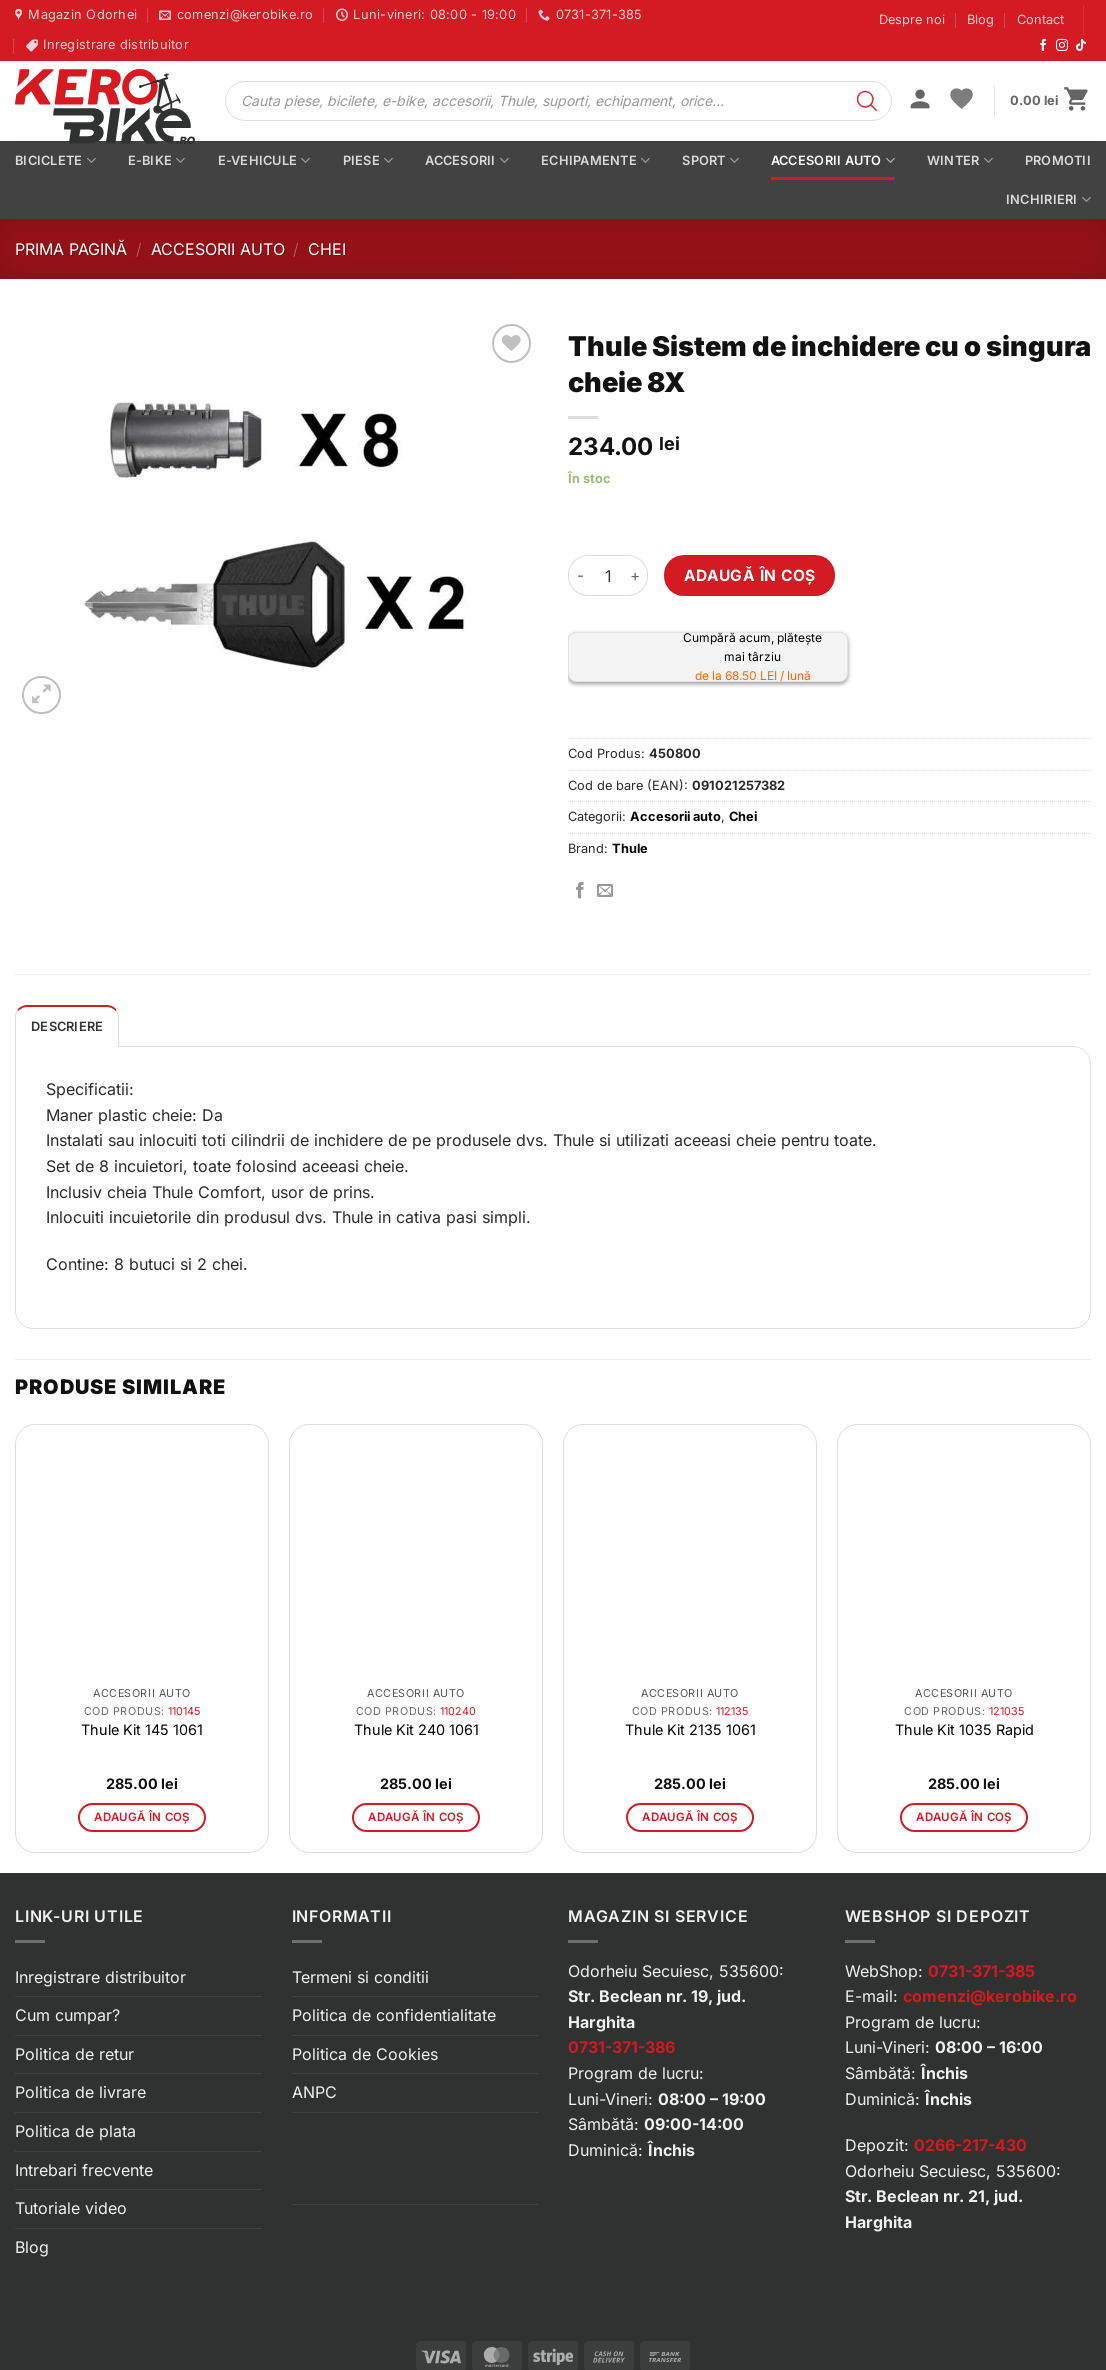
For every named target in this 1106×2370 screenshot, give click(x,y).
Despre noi (912, 19)
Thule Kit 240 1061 (416, 1729)
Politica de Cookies (365, 2054)
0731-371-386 (621, 2047)
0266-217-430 (970, 2145)
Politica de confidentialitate (394, 2015)
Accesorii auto (833, 160)
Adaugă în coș (750, 575)
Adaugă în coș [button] (142, 1817)
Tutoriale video (71, 2208)
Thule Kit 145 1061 (142, 1729)
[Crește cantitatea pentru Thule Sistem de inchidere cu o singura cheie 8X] (636, 575)
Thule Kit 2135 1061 (690, 1729)
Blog (980, 19)
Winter (960, 160)
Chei (327, 249)
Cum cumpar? (67, 2015)
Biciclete (55, 160)
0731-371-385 (981, 1971)
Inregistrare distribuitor (100, 1977)
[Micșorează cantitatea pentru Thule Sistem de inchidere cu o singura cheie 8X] (580, 575)
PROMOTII (1058, 160)
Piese (368, 160)
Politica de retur (74, 2054)
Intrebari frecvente (84, 2170)
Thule (630, 848)
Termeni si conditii (360, 1977)
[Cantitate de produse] (608, 575)
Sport (710, 160)
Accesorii (467, 160)
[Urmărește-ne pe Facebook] (1043, 46)
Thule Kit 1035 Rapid (964, 1729)
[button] (920, 101)
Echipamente (595, 160)
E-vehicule (264, 160)
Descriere (67, 1026)
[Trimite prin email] (605, 891)
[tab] (67, 1026)
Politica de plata (75, 2131)
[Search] (867, 101)
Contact (1040, 19)
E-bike (157, 160)
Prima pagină (71, 249)
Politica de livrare (80, 2092)
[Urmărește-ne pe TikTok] (1081, 46)
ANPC (314, 2092)
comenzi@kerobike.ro (990, 1996)
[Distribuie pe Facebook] (580, 891)
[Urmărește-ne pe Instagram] (1062, 46)
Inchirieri (1048, 199)
